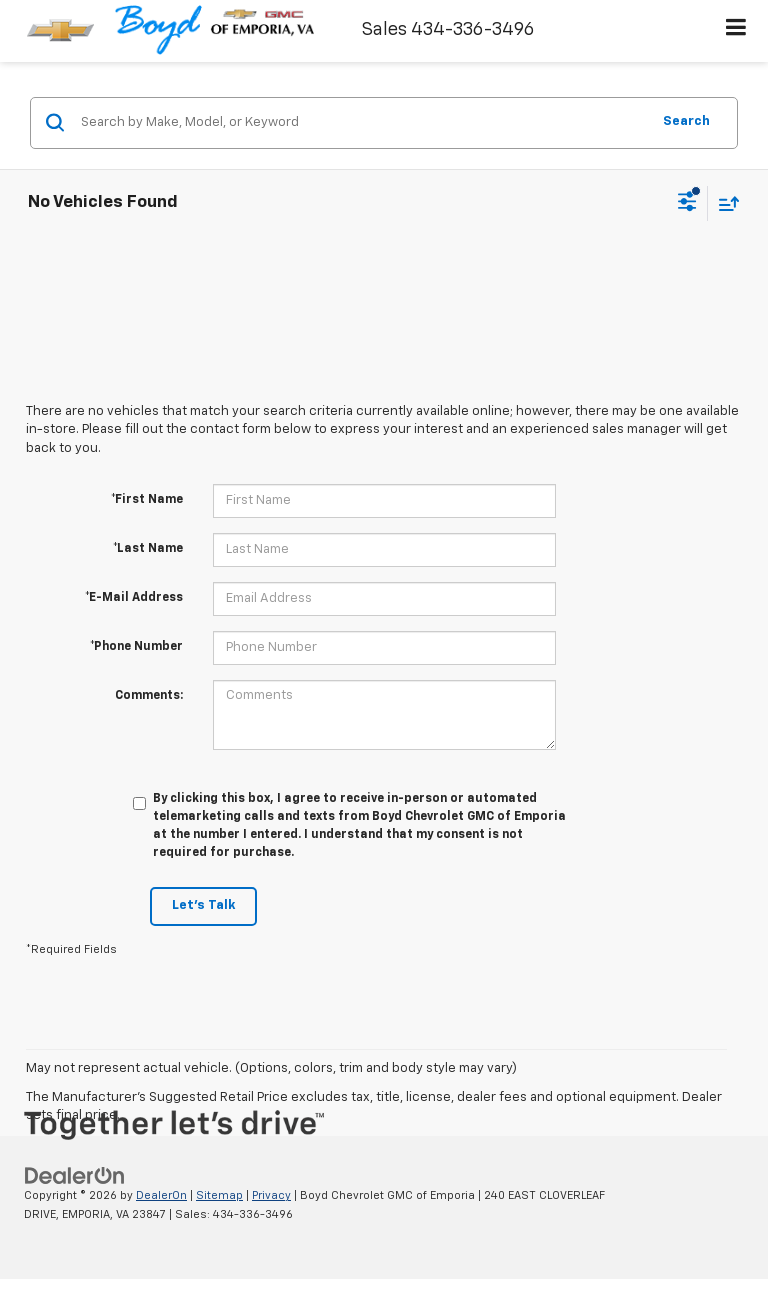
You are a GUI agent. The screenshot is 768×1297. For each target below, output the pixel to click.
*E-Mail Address (134, 598)
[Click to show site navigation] (736, 31)
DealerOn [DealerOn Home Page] (161, 1195)
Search (686, 121)
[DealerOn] (75, 1176)
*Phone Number (136, 647)
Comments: (149, 696)
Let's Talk (203, 905)
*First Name (147, 500)
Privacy (271, 1195)
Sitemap (219, 1195)
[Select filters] (687, 204)
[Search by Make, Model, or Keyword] (362, 123)
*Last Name (148, 549)
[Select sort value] (724, 203)
